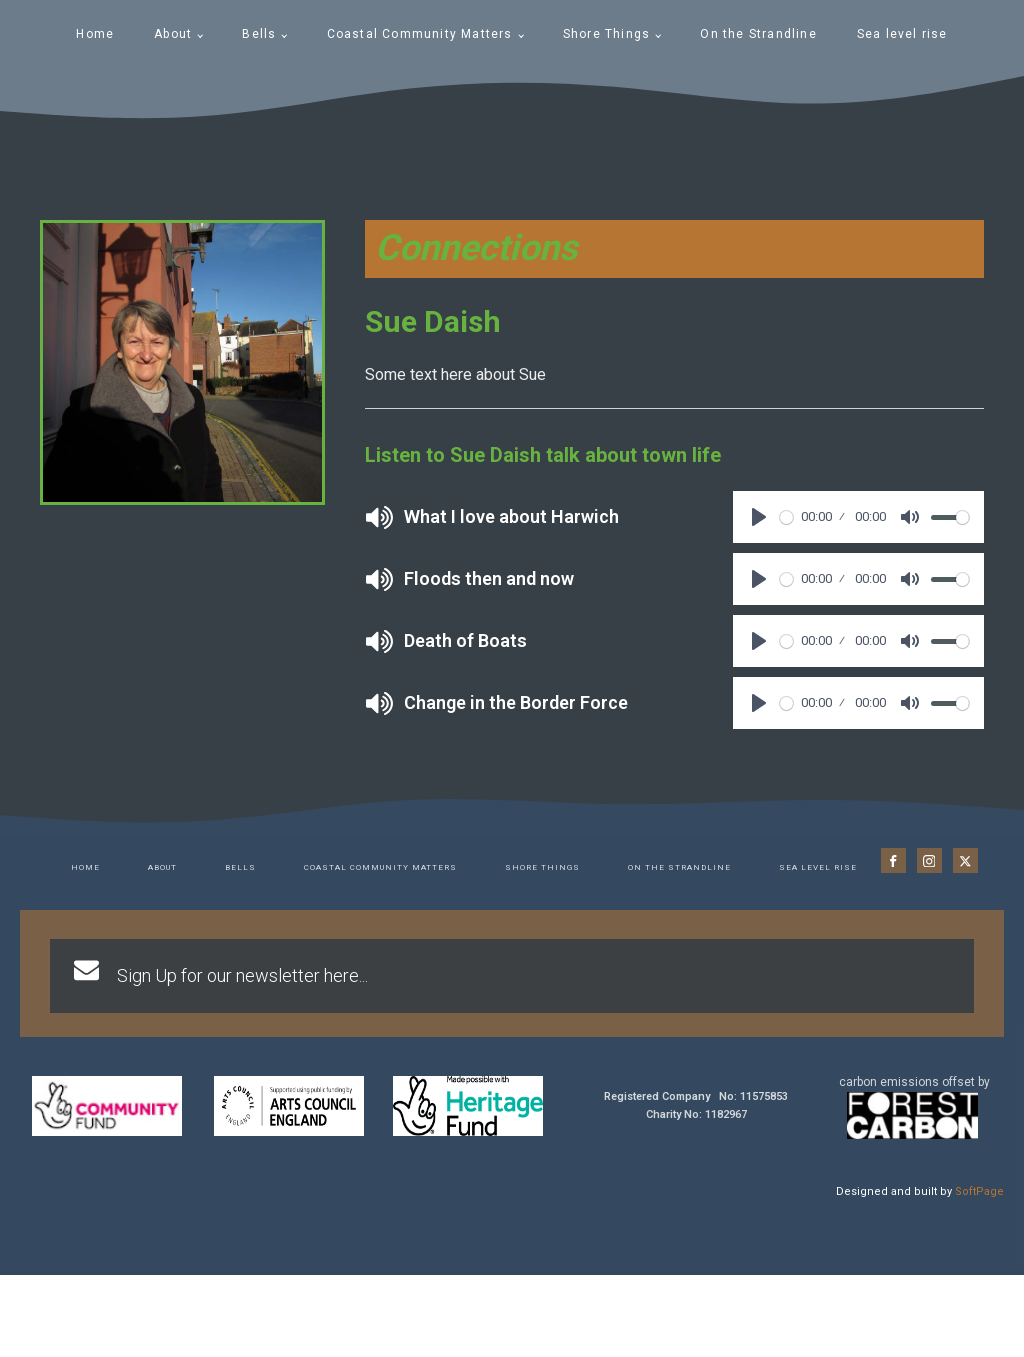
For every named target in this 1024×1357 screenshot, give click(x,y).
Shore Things (606, 34)
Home (95, 34)
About (173, 34)
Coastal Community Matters (420, 34)
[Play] (759, 517)
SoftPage (979, 1191)
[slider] (786, 517)
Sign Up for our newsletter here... (242, 975)
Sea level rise (902, 34)
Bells (259, 34)
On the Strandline (758, 34)
